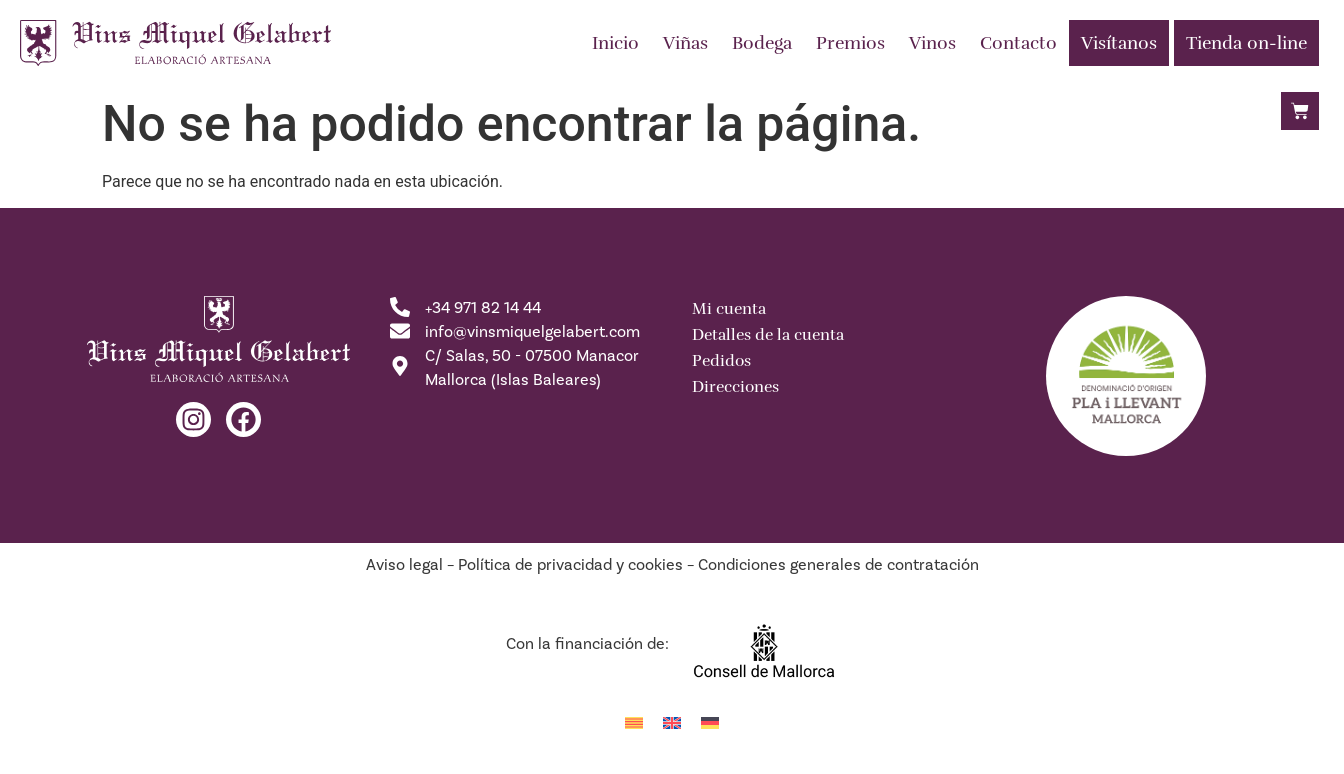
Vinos (932, 43)
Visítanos (1119, 43)
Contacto (1018, 43)
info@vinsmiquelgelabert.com (532, 332)
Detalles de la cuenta (768, 335)
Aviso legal (404, 565)
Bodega (762, 43)
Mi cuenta (729, 309)
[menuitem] (634, 722)
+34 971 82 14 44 (483, 308)
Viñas (685, 43)
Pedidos (721, 361)
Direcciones (735, 387)
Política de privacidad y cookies (570, 565)
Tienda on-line (1246, 43)
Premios (850, 43)
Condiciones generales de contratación (838, 565)
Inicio (615, 43)
